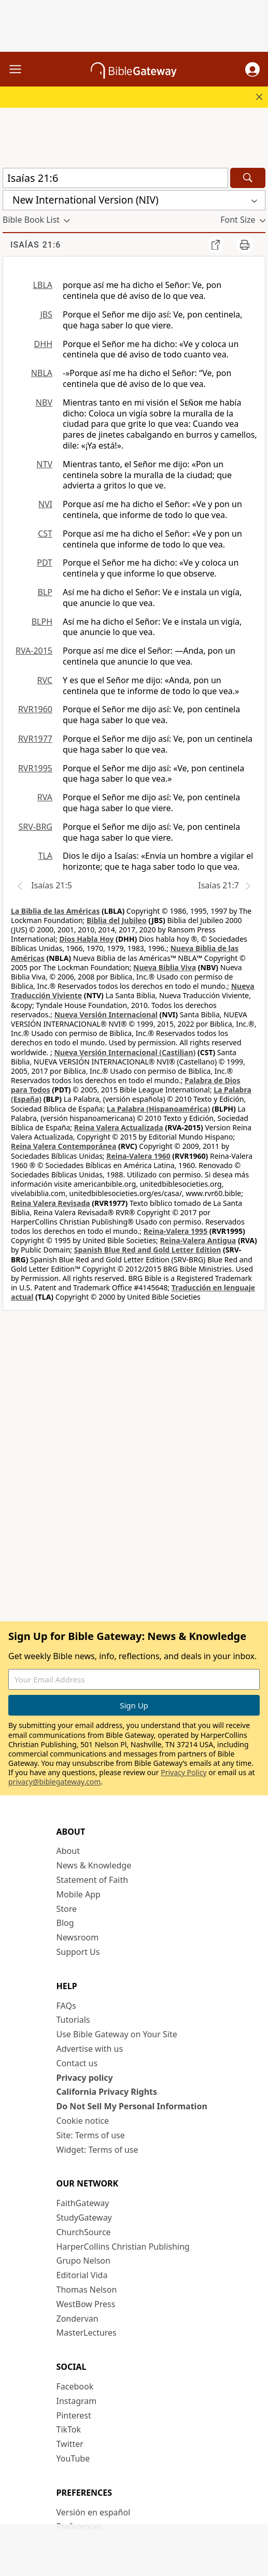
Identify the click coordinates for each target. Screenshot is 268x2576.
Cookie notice (83, 2120)
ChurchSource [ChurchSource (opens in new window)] (84, 2232)
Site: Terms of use (91, 2135)
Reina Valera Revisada (50, 1203)
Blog (65, 1923)
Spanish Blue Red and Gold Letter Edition (147, 1250)
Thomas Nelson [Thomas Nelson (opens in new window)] (87, 2289)
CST (45, 533)
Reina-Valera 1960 (138, 1156)
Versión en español (94, 2512)
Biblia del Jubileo (117, 920)
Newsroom (78, 1937)
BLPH (42, 621)
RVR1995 (35, 768)
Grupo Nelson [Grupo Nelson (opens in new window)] (83, 2260)
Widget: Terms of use (97, 2149)
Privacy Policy (183, 1772)
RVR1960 (35, 709)
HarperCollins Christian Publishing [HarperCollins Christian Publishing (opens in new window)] (123, 2246)
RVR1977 (35, 738)
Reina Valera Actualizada (118, 1127)
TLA (45, 855)
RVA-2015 (34, 650)
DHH (43, 344)
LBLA (42, 285)
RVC (44, 680)
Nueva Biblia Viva (164, 967)
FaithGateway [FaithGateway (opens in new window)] (83, 2203)
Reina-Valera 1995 (175, 1231)
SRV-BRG (36, 826)
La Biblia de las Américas (55, 911)
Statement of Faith (93, 1880)
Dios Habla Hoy (86, 939)
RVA (44, 797)
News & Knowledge (94, 1865)
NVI (45, 504)
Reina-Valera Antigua (198, 1240)
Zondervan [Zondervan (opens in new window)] (77, 2318)
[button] (252, 69)
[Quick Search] (115, 178)
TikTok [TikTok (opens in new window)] (69, 2429)
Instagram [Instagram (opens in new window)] (77, 2401)
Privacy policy (85, 2077)
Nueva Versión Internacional (106, 1014)
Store (67, 1909)
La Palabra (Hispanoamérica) (158, 1109)
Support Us (78, 1952)
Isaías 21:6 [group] (35, 245)
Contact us (77, 2063)
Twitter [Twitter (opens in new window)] (70, 2444)
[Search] (247, 178)
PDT (44, 562)
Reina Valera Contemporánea (63, 1146)
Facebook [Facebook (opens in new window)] (75, 2386)
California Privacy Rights (107, 2091)
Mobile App (79, 1894)
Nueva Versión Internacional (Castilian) (124, 1052)
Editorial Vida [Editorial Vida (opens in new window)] (82, 2275)
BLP (45, 592)
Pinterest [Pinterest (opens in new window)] (74, 2415)
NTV (44, 464)
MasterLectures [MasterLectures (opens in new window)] (87, 2332)
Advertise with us (90, 2048)
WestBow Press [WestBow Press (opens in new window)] (86, 2304)
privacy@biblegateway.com (54, 1782)
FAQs (66, 2005)
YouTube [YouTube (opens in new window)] (73, 2458)
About (68, 1851)
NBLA (41, 373)
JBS (46, 314)
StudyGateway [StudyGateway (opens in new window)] (84, 2217)
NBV (44, 402)
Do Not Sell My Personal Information (132, 2106)
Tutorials (73, 2019)
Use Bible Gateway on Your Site (117, 2034)
